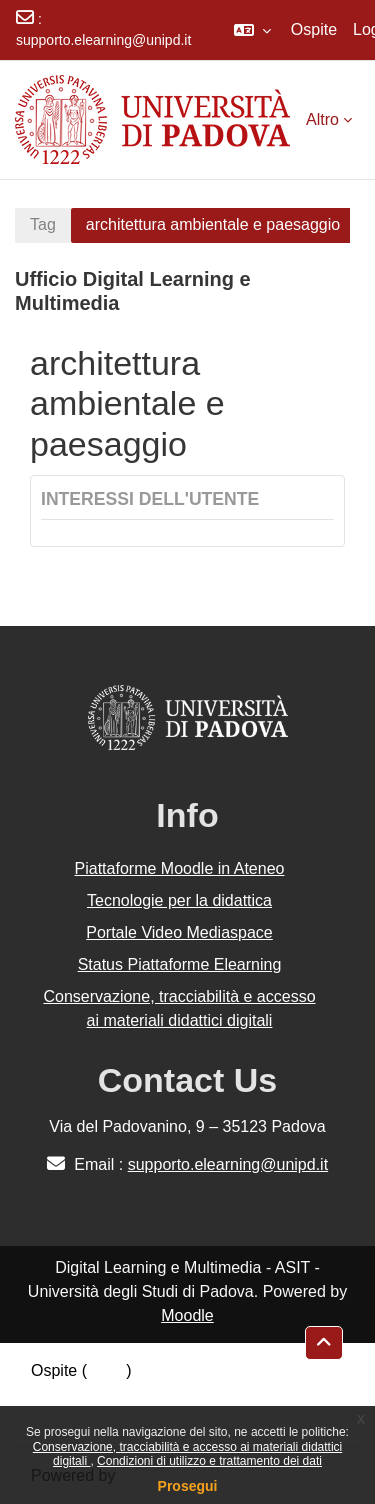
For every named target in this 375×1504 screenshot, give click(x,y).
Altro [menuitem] (322, 119)
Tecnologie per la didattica (179, 900)
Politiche (61, 1394)
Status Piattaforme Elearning (180, 964)
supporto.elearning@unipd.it (103, 40)
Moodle (187, 1315)
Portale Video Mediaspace (179, 932)
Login (106, 1370)
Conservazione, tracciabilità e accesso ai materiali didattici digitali (179, 1008)
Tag (43, 224)
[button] (252, 30)
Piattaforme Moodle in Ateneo (180, 868)
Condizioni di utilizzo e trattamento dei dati (209, 1461)
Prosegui (188, 1486)
